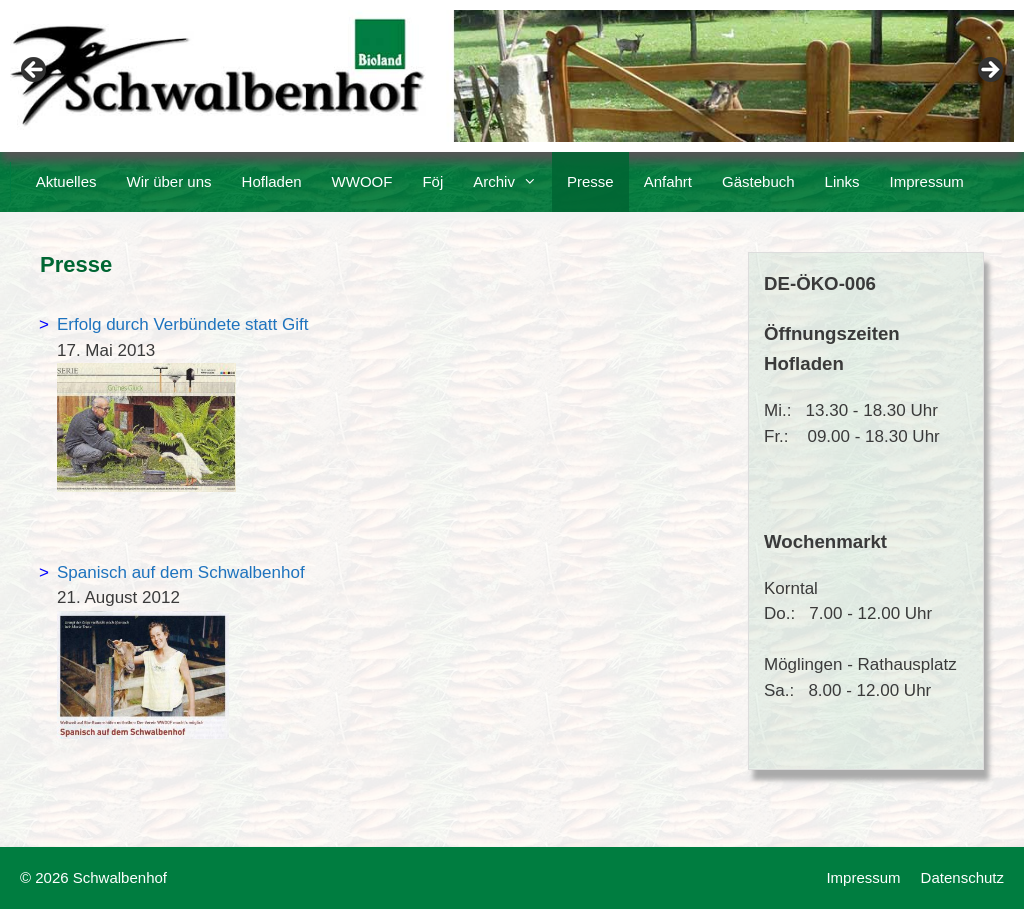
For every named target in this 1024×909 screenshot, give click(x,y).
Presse (590, 181)
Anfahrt (668, 181)
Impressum (927, 181)
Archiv (512, 182)
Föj (432, 181)
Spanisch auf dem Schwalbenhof (181, 572)
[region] (512, 76)
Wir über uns (169, 181)
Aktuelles (66, 181)
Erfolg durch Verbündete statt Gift (182, 324)
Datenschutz (962, 877)
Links (842, 181)
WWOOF (362, 181)
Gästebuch (758, 181)
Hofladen (272, 181)
